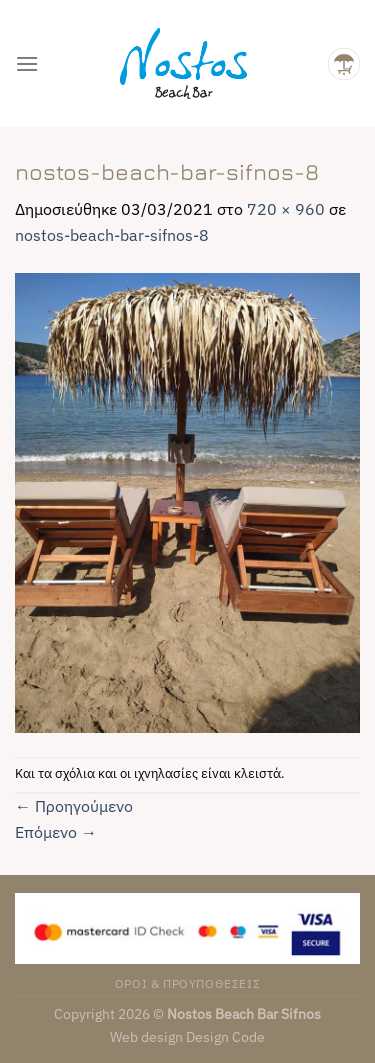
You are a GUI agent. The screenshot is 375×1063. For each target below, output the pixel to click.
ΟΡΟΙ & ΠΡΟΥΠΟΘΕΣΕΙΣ (188, 983)
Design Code (225, 1036)
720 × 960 (286, 209)
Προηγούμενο (74, 806)
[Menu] (27, 63)
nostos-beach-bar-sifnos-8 (112, 235)
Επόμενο (56, 832)
